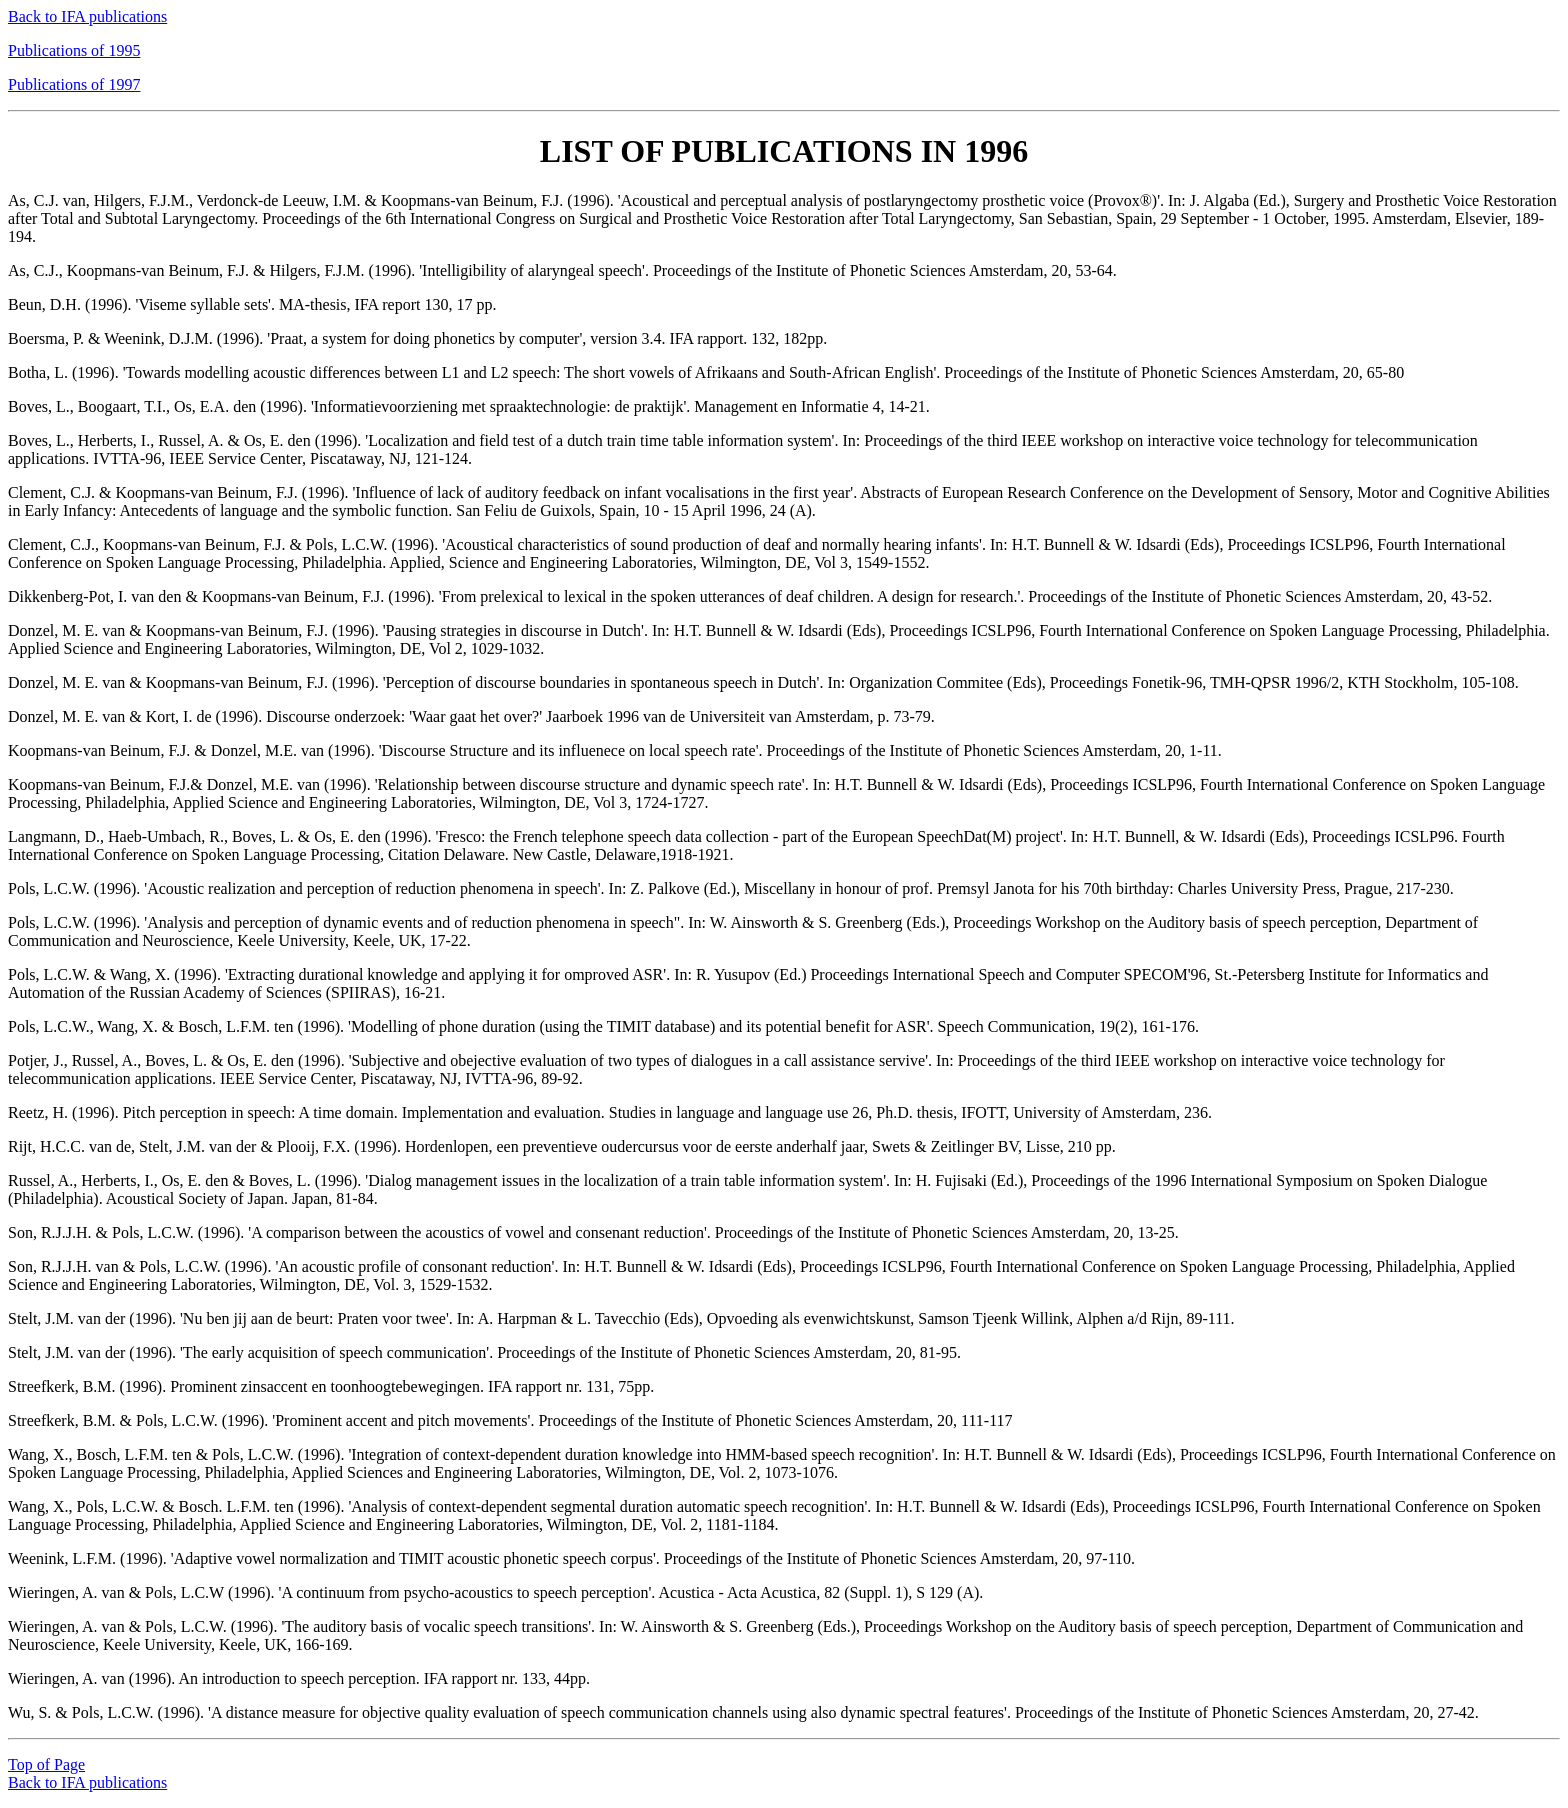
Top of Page (46, 1764)
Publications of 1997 (74, 84)
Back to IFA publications (87, 16)
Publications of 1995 (74, 50)
